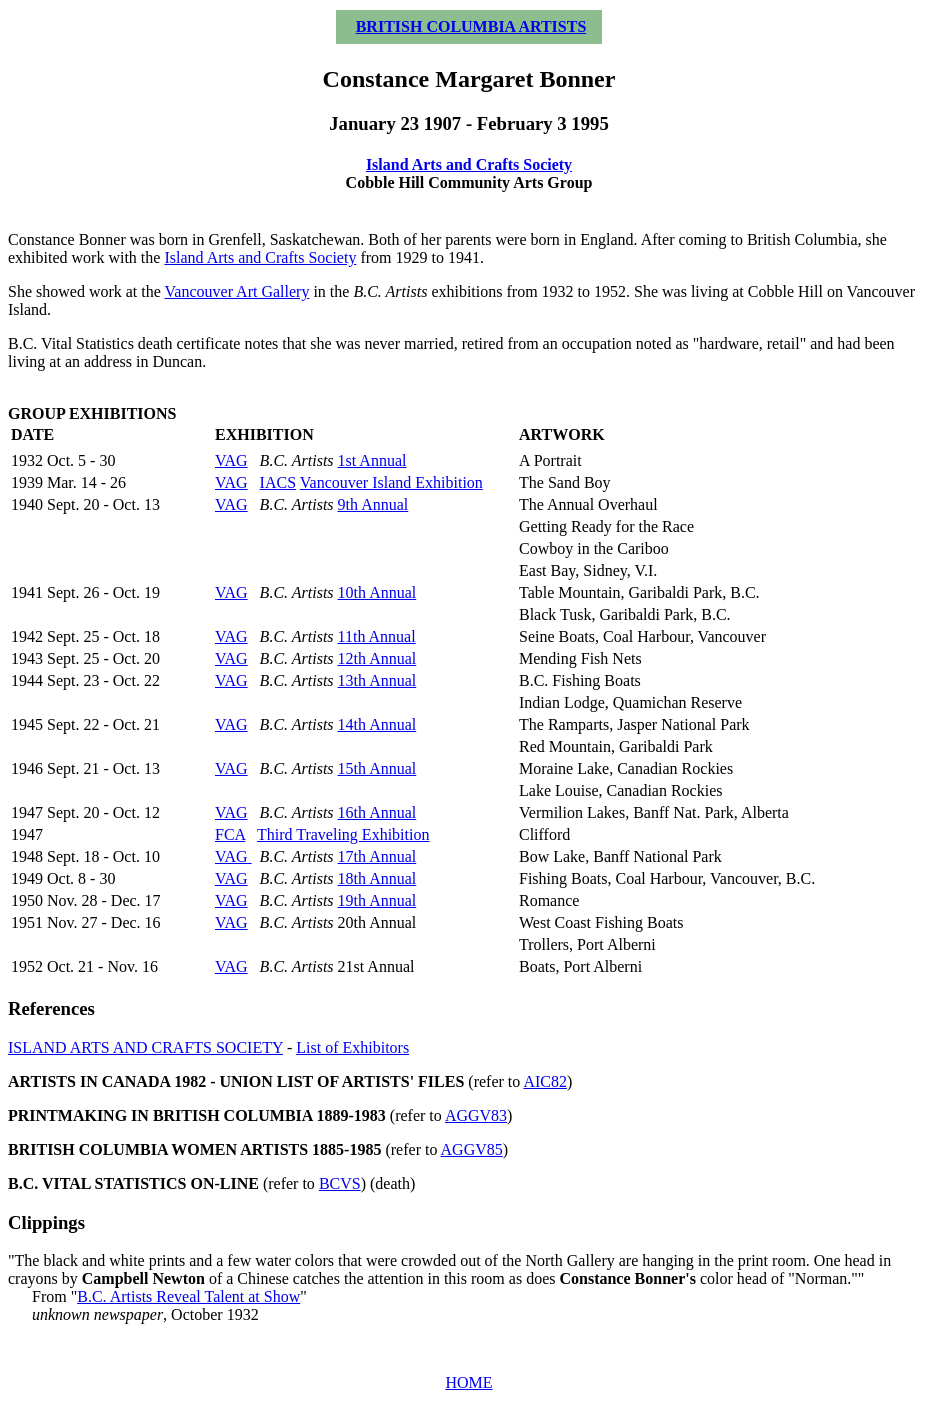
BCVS (340, 1183)
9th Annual (373, 504)
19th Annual (377, 900)
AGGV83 (476, 1115)
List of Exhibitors (352, 1047)
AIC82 (545, 1081)
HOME (468, 1382)
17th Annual (377, 856)
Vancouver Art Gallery (237, 291)
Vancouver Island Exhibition (391, 482)
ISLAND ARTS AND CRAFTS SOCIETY (145, 1047)
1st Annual (372, 460)
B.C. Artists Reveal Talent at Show (188, 1296)
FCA (230, 834)
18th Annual (377, 878)
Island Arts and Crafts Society (469, 164)
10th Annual (377, 592)
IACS (278, 482)
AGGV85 (472, 1149)
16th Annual (377, 812)
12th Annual (377, 658)
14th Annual (377, 724)
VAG (231, 460)
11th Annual (377, 636)
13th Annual (377, 680)
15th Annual (377, 768)
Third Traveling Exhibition (343, 834)
